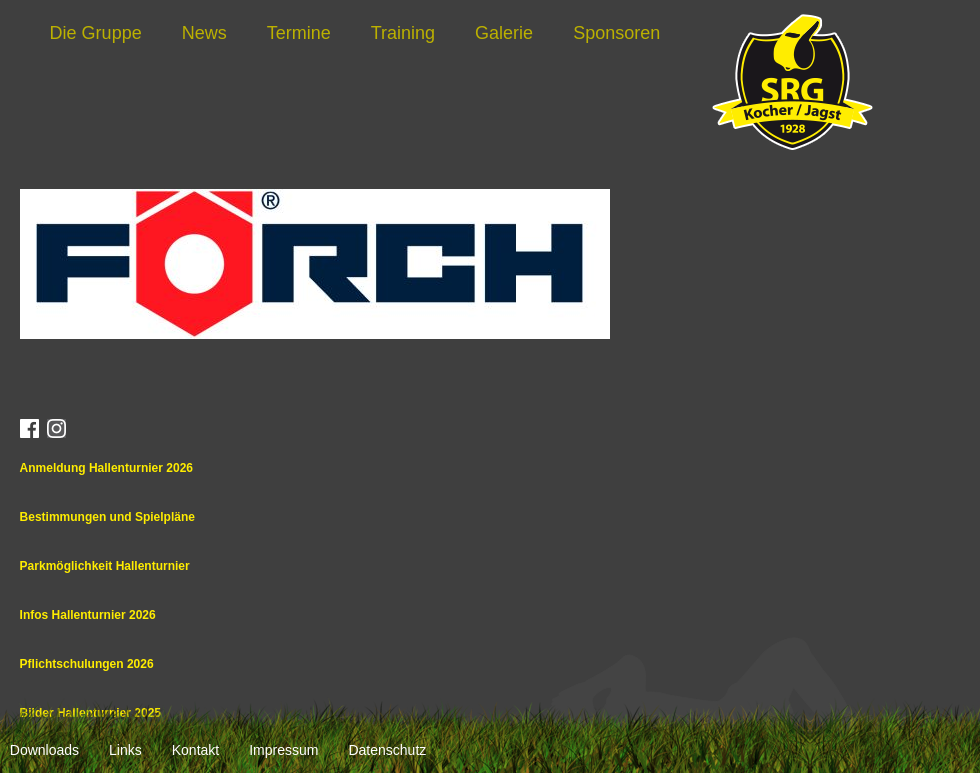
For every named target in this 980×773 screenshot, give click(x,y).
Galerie (504, 33)
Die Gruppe (96, 33)
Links (125, 750)
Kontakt (195, 750)
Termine (299, 33)
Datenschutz (387, 750)
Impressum (283, 750)
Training (403, 33)
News (204, 33)
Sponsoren (616, 33)
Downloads (44, 750)
